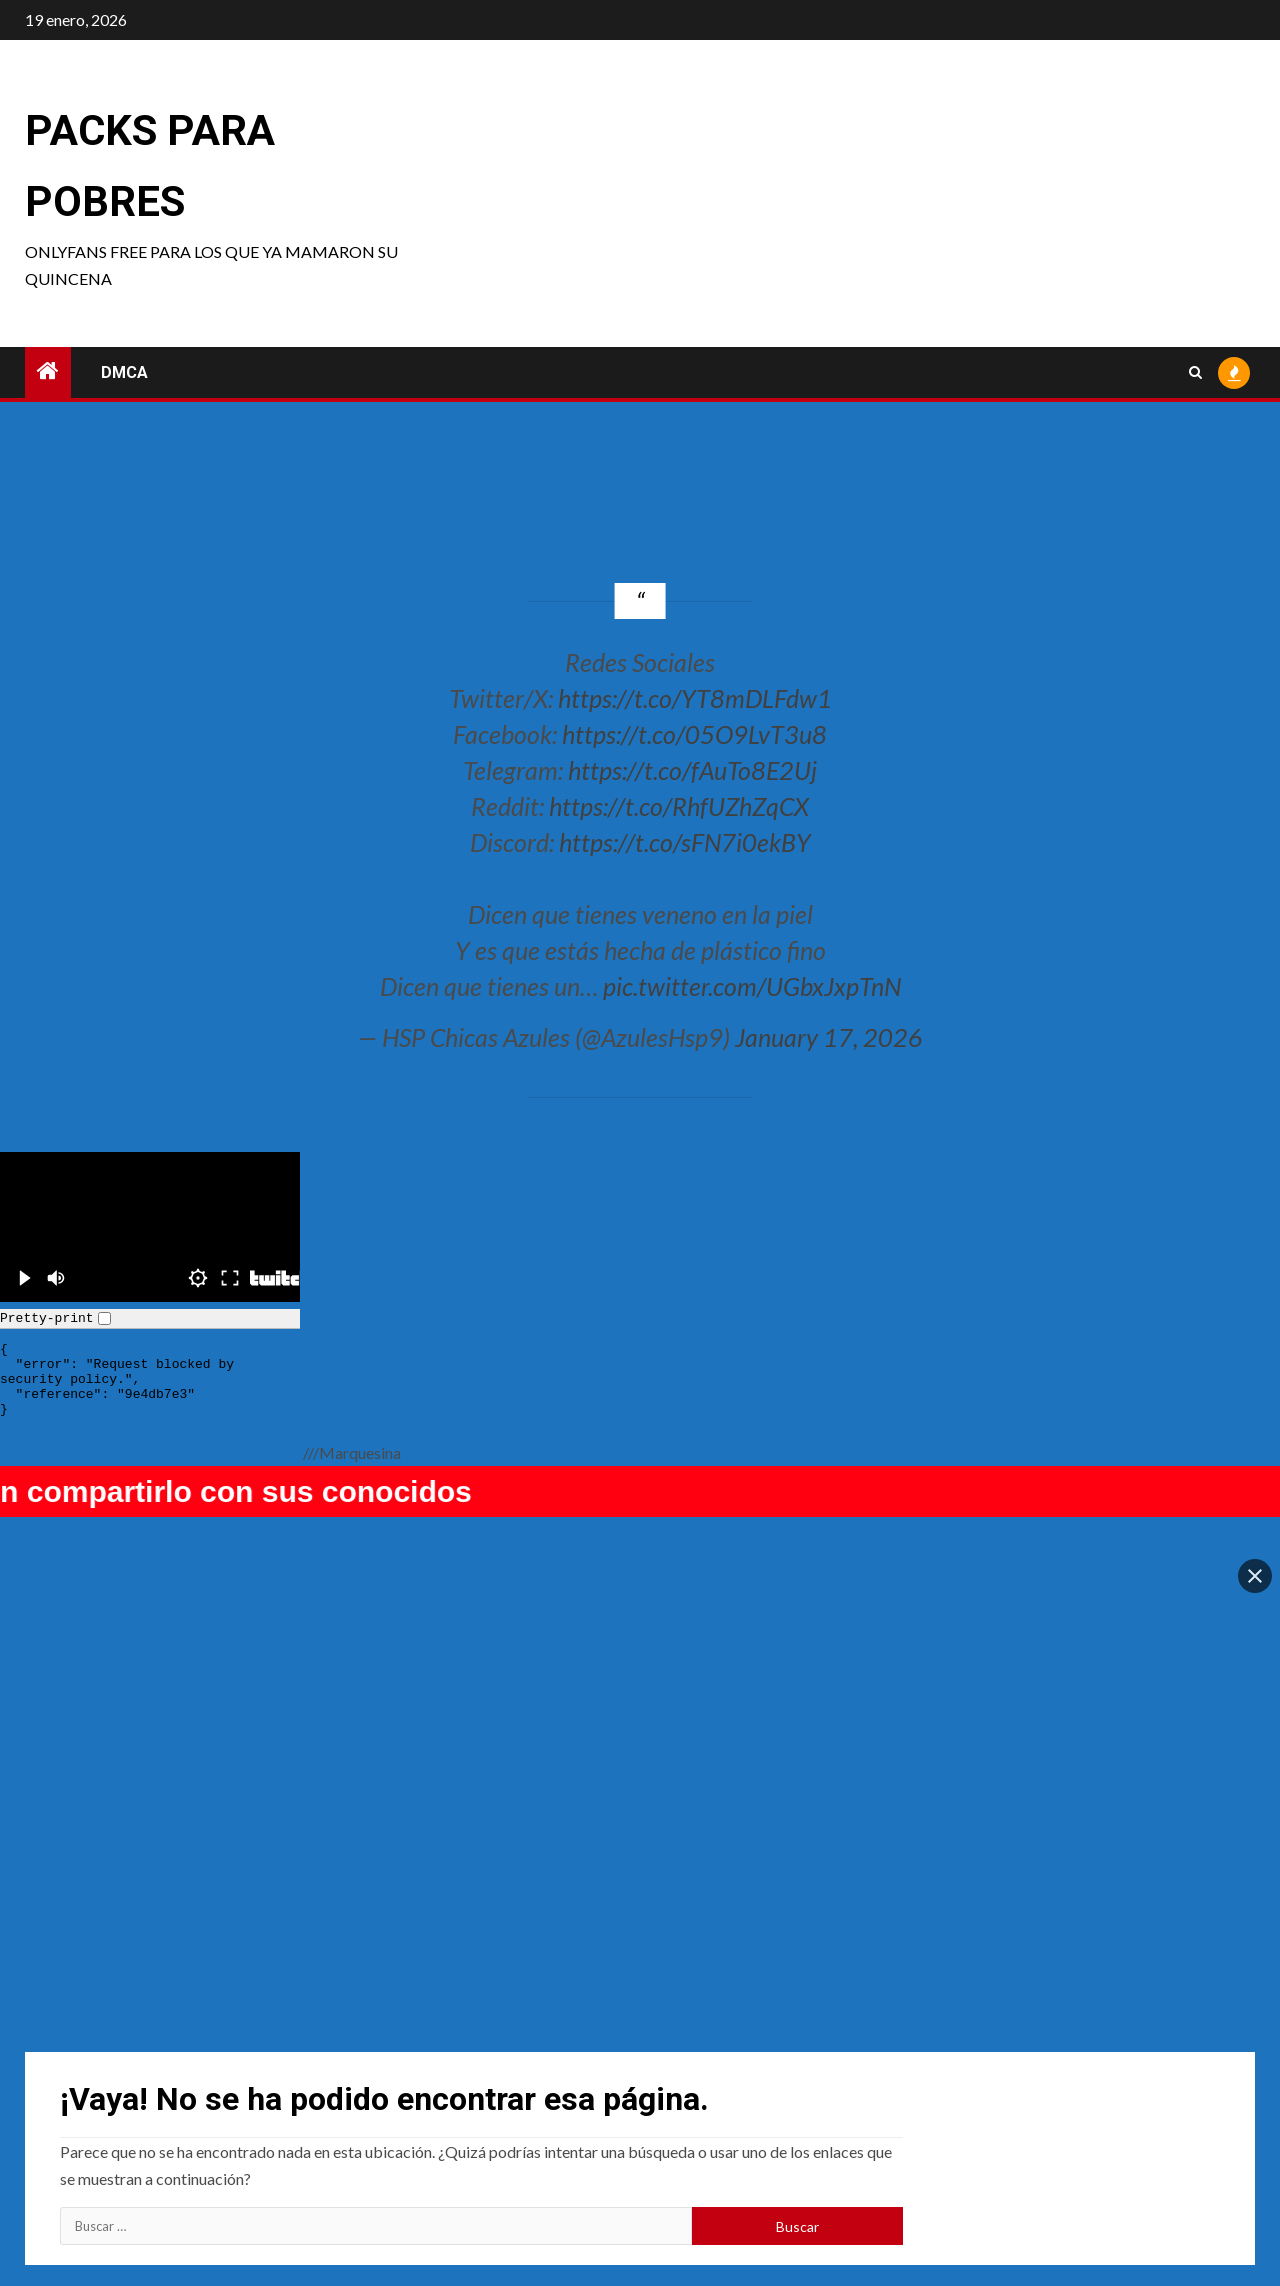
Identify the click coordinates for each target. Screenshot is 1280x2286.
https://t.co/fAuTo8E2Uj (692, 770)
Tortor (996, 2132)
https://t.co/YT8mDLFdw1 (695, 698)
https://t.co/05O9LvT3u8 (694, 734)
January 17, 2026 (829, 1037)
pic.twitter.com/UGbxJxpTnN (752, 986)
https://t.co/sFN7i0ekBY (685, 842)
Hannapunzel (714, 2132)
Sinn (381, 2132)
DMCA (124, 372)
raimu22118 (101, 2132)
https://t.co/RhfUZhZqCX (679, 806)
